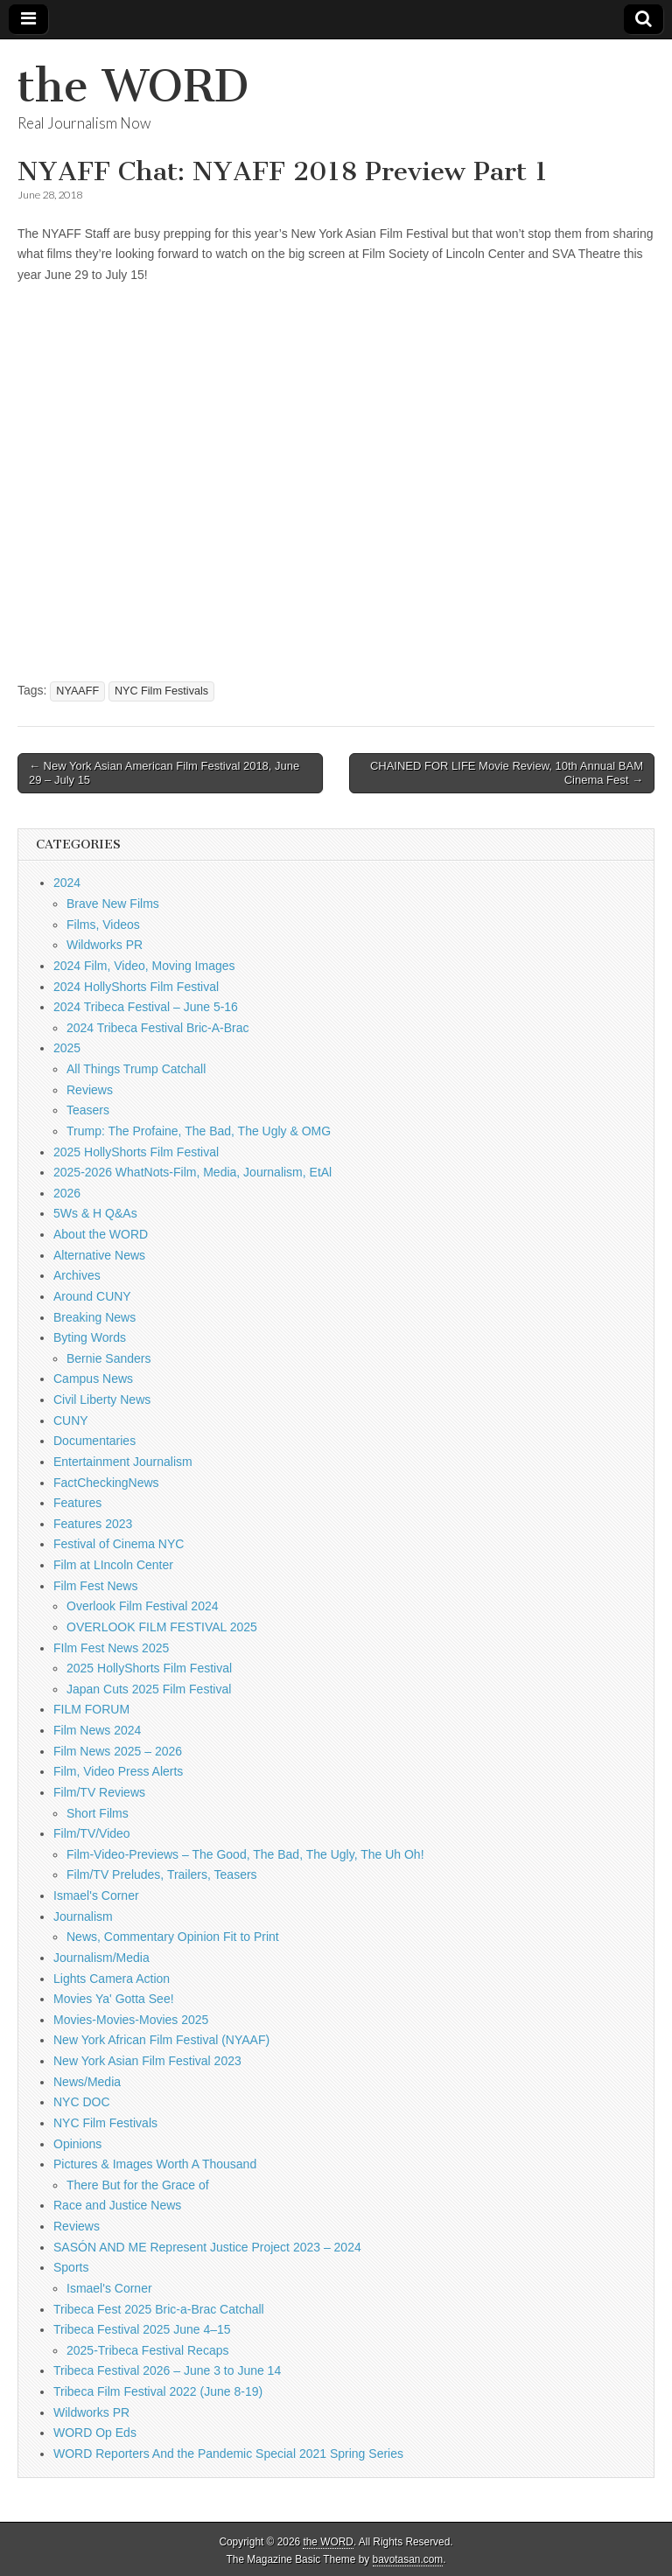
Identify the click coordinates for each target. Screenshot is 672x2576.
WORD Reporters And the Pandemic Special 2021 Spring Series (228, 2454)
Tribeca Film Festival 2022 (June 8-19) (157, 2391)
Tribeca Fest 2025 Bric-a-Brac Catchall (158, 2309)
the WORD (133, 86)
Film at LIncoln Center (113, 1565)
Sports (70, 2267)
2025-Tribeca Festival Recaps (147, 2350)
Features (77, 1503)
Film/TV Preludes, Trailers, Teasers (161, 1874)
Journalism (83, 1916)
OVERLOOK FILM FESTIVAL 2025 (161, 1627)
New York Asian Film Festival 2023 (147, 2061)
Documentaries (94, 1441)
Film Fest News (95, 1586)
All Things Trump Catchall (136, 1069)
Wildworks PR (104, 945)
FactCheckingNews (106, 1483)
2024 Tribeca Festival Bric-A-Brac (157, 1028)
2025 (66, 1048)
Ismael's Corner (96, 1895)
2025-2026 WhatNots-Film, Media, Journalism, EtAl (192, 1172)
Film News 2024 (97, 1730)
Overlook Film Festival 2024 (142, 1606)
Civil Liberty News (101, 1400)
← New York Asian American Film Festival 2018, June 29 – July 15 (164, 772)
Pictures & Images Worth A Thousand (154, 2164)
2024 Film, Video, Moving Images (144, 966)
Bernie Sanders (108, 1358)
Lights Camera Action (111, 1979)
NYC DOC (81, 2102)
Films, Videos (103, 925)
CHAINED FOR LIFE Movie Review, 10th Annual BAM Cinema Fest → (506, 772)
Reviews (89, 1090)
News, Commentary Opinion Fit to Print (172, 1937)
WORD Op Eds (94, 2433)
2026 (66, 1193)
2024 (66, 883)
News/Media (87, 2082)
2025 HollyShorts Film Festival (136, 1152)
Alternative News (99, 1255)
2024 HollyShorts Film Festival (136, 987)
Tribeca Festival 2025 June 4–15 (142, 2329)
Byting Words (89, 1337)
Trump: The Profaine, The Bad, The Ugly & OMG (198, 1131)
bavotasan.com (408, 2559)
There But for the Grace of (137, 2185)
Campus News (93, 1379)
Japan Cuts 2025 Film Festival (148, 1689)
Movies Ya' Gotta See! (113, 1999)
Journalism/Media (101, 1958)
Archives (77, 1275)
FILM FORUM (91, 1709)
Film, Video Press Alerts (118, 1771)
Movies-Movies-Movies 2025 (130, 2020)
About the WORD (100, 1234)
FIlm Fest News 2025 (111, 1648)
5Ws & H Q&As (95, 1213)
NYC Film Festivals (161, 691)
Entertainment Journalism (122, 1462)
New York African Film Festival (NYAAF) (161, 2040)
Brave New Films (112, 904)
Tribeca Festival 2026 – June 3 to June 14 (167, 2370)
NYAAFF (77, 691)
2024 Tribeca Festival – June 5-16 (145, 1007)
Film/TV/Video (91, 1833)
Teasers (87, 1110)
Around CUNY (92, 1296)
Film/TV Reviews (99, 1792)
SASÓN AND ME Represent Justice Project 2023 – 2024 (207, 2247)
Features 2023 (92, 1524)
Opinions (77, 2144)
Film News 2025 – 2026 (117, 1751)
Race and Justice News (117, 2205)
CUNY (70, 1421)
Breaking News (94, 1317)
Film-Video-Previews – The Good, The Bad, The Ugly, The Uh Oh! (245, 1854)
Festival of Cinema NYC (118, 1544)
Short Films (97, 1813)
